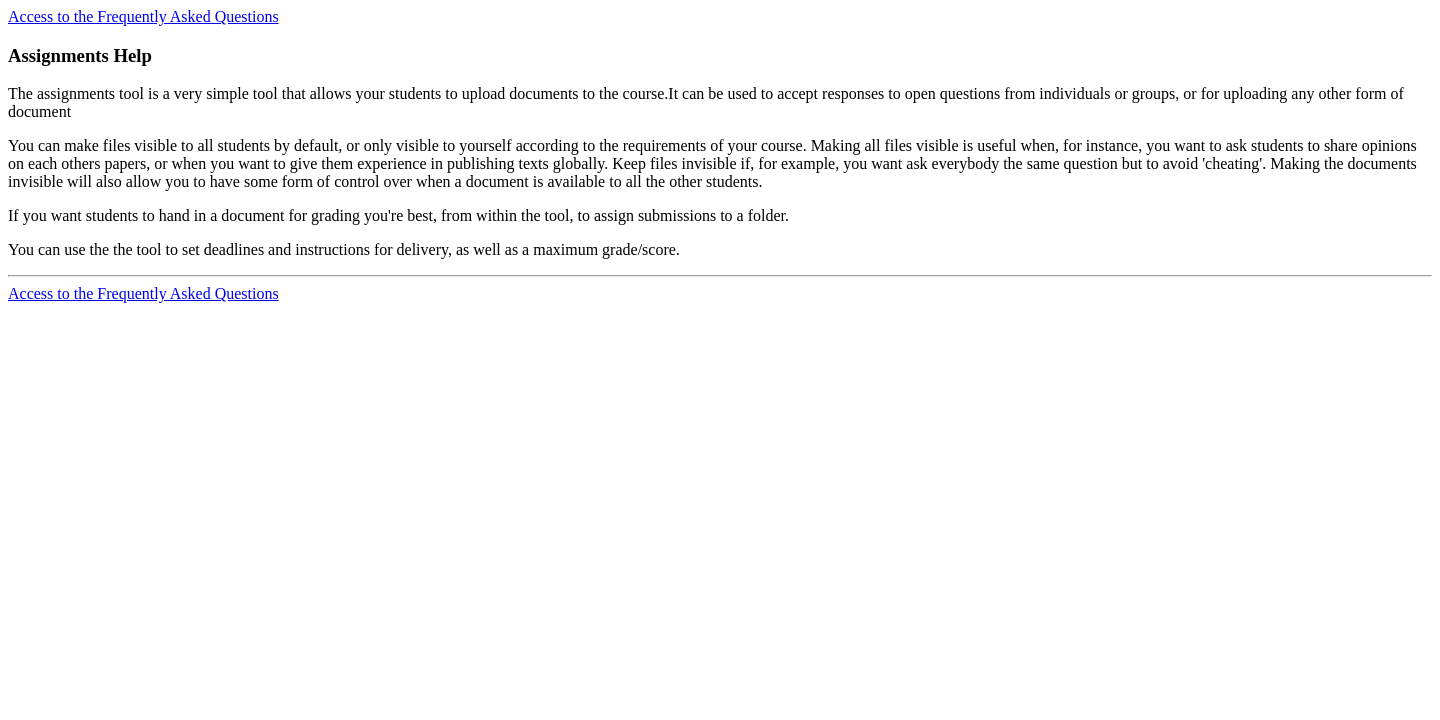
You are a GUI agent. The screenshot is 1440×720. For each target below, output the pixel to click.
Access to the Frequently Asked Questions (143, 16)
